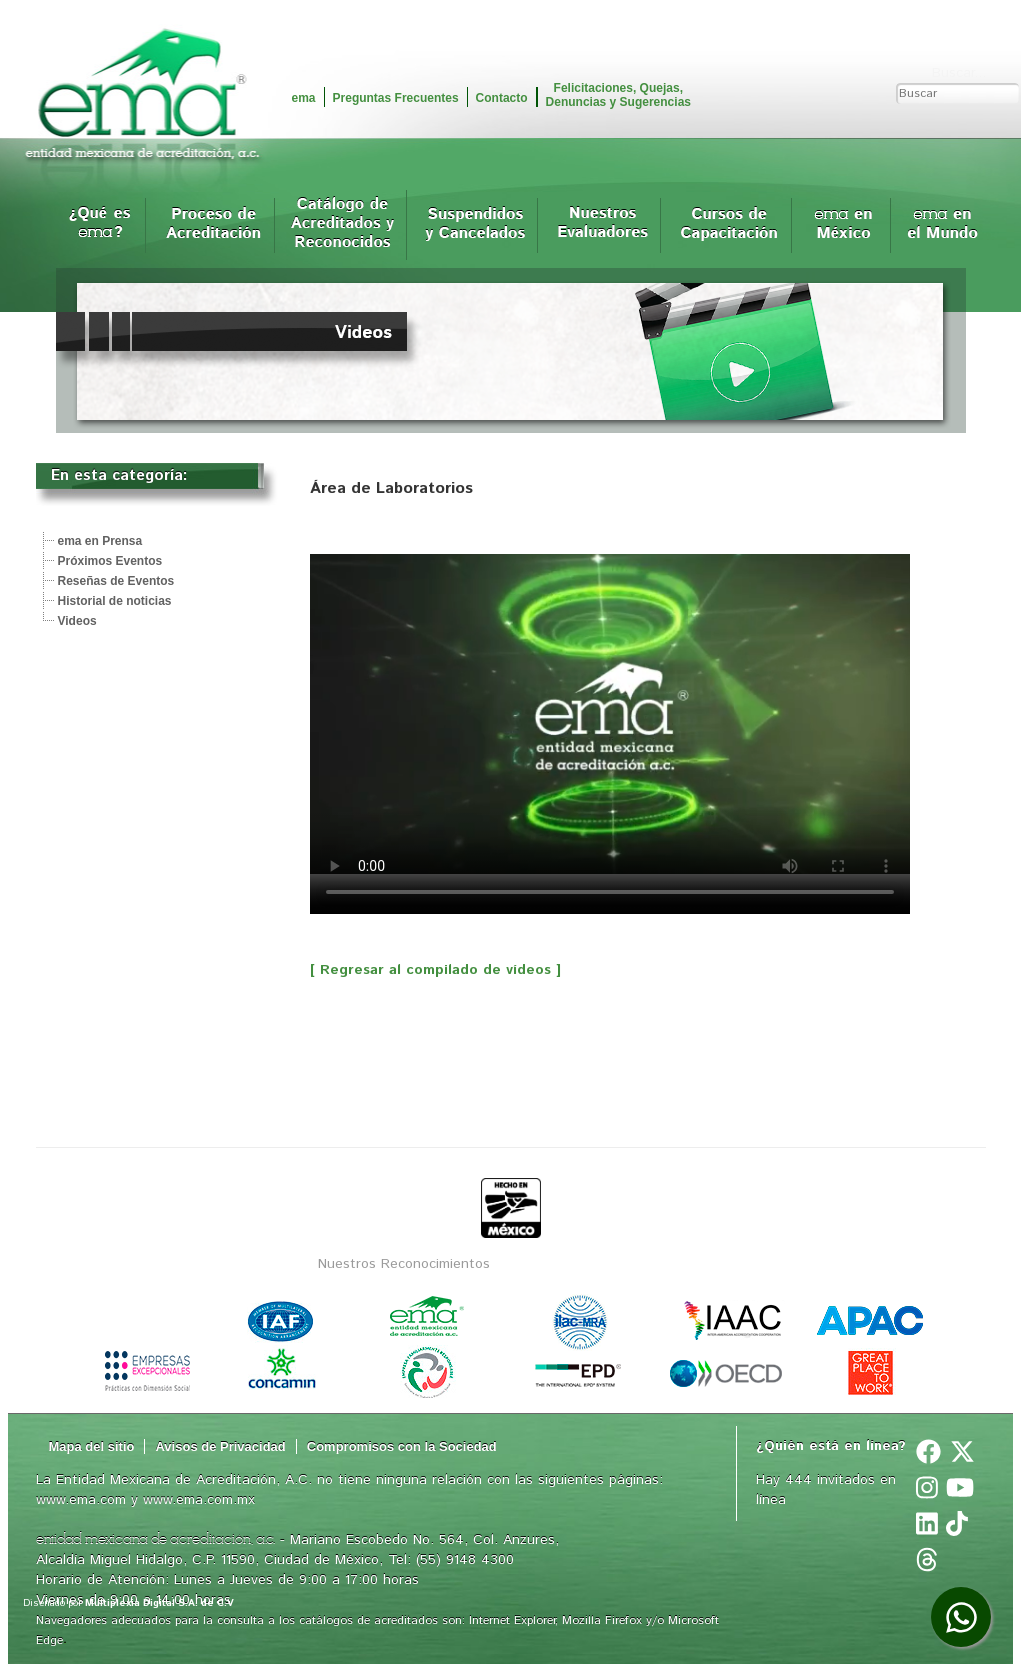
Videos (77, 621)
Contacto (502, 98)
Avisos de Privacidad (220, 1446)
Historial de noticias (115, 601)
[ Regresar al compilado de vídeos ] (435, 970)
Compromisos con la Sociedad (402, 1446)
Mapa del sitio (92, 1446)
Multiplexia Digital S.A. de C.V (159, 1603)
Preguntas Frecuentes (396, 98)
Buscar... (959, 73)
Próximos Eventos (110, 561)
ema (304, 98)
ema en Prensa (100, 541)
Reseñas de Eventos (116, 581)
